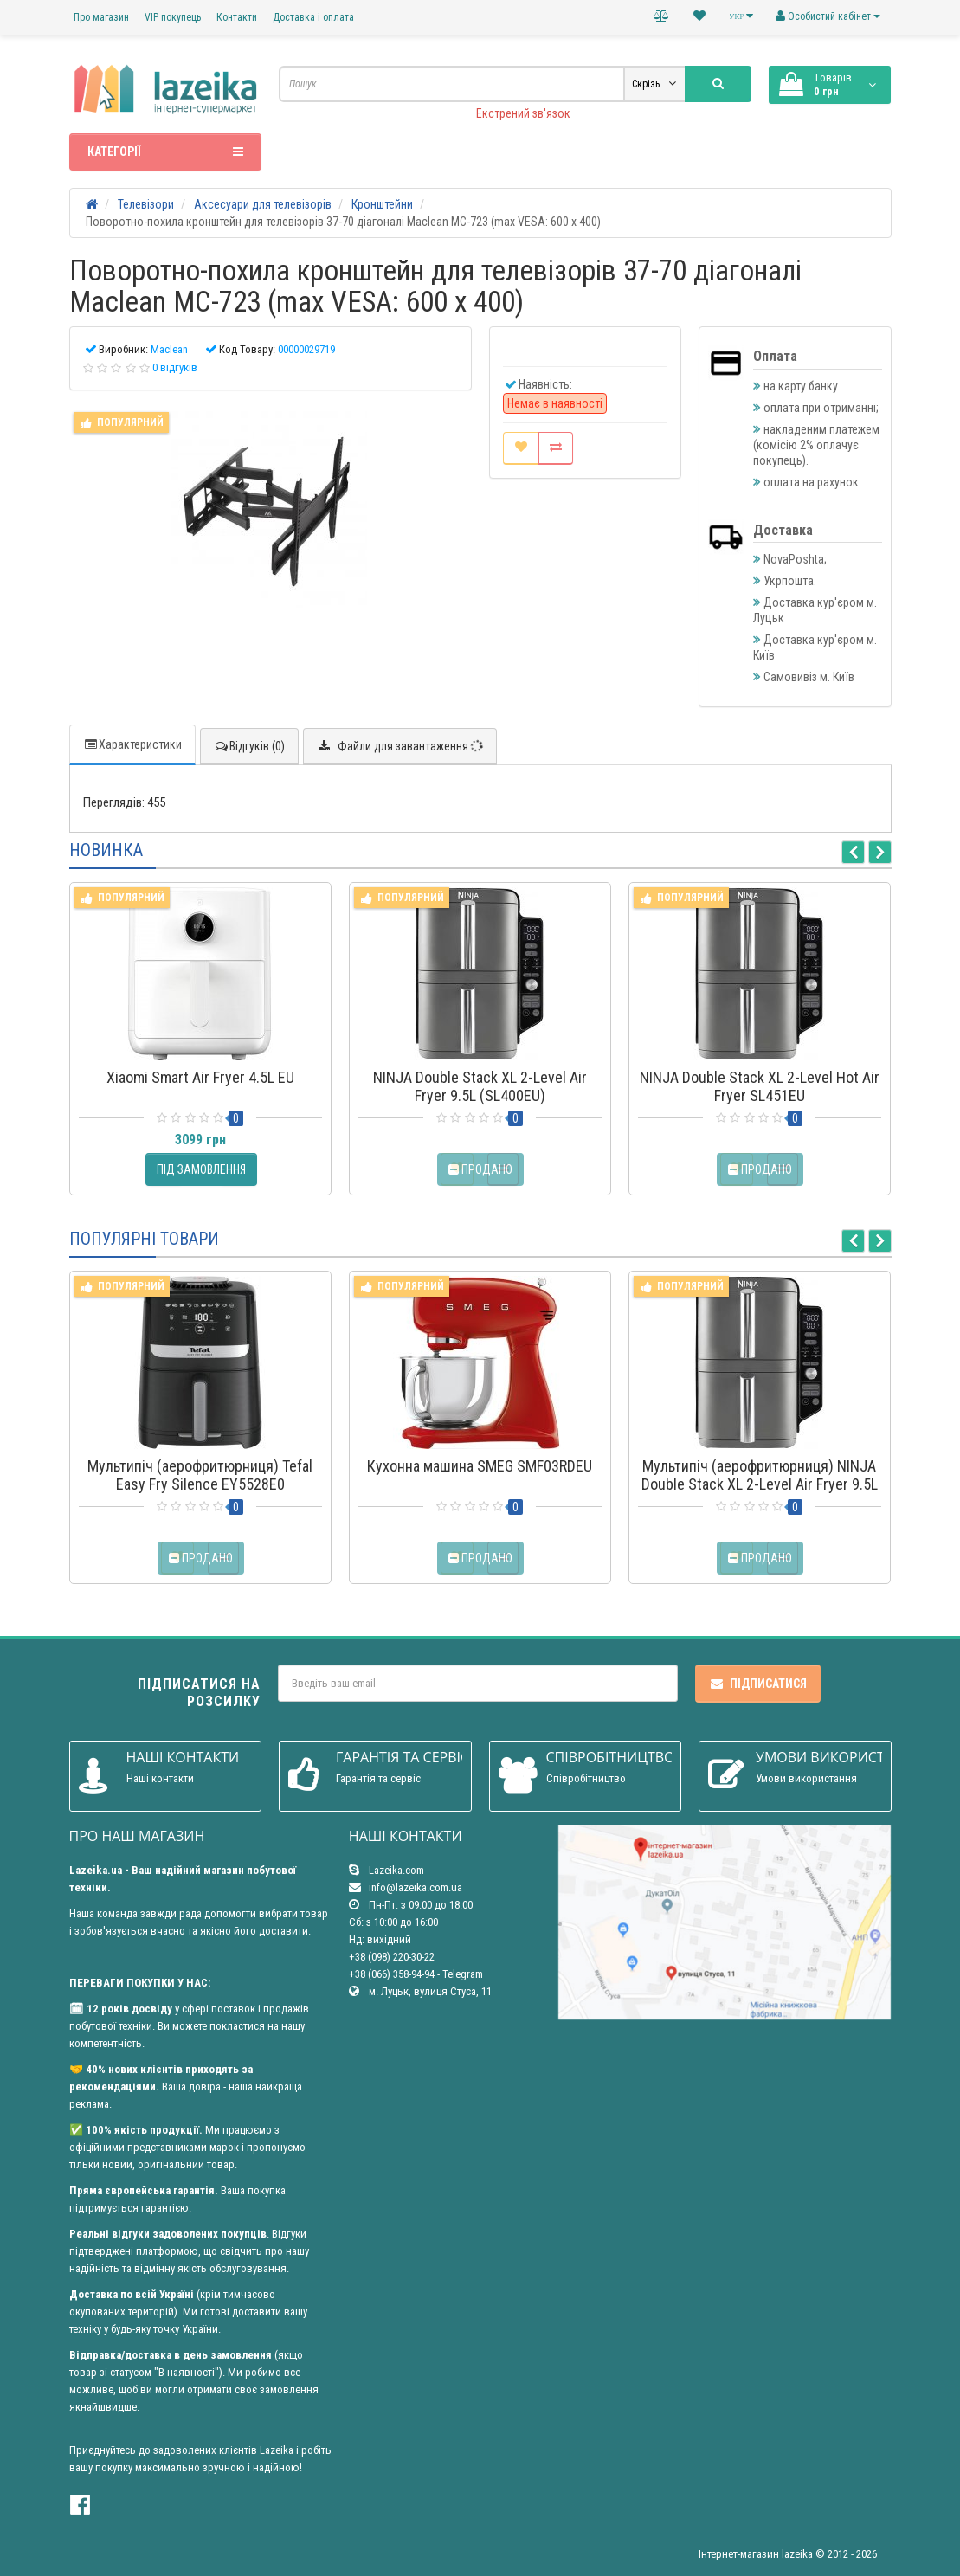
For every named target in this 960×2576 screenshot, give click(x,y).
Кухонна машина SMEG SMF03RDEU (479, 1466)
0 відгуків (174, 367)
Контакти (236, 17)
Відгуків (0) (249, 746)
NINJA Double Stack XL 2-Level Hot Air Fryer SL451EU (759, 1086)
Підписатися (758, 1683)
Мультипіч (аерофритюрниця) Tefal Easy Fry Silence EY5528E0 (199, 1475)
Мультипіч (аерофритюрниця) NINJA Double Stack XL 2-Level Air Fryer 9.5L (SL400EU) (759, 1484)
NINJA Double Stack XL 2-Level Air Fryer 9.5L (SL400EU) (480, 1086)
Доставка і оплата (313, 17)
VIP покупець (173, 17)
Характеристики (132, 744)
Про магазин (101, 17)
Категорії (165, 151)
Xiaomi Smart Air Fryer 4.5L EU (200, 1077)
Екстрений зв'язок (523, 113)
